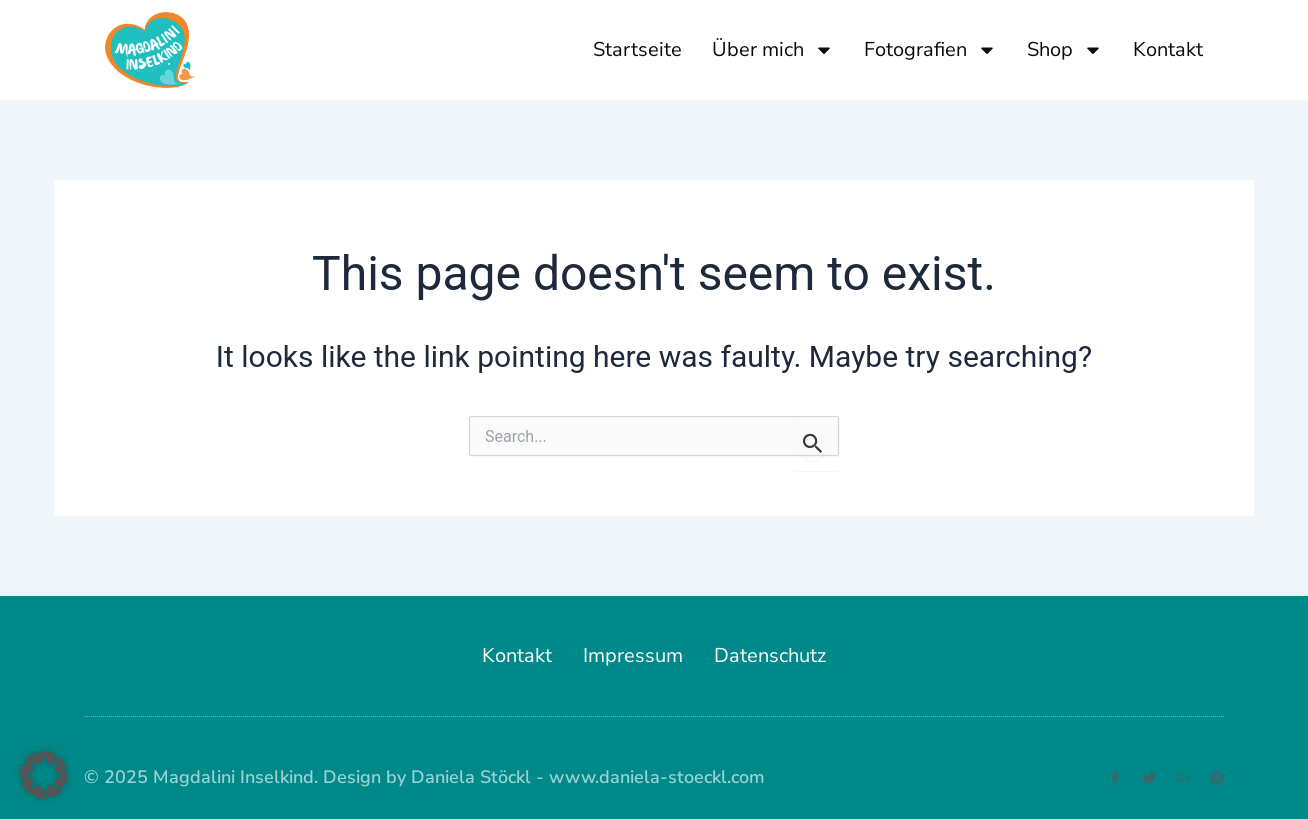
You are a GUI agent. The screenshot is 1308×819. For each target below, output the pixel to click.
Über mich (773, 50)
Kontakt (1168, 49)
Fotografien (930, 50)
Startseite (637, 49)
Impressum (633, 655)
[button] (44, 775)
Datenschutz (770, 655)
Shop (1065, 50)
